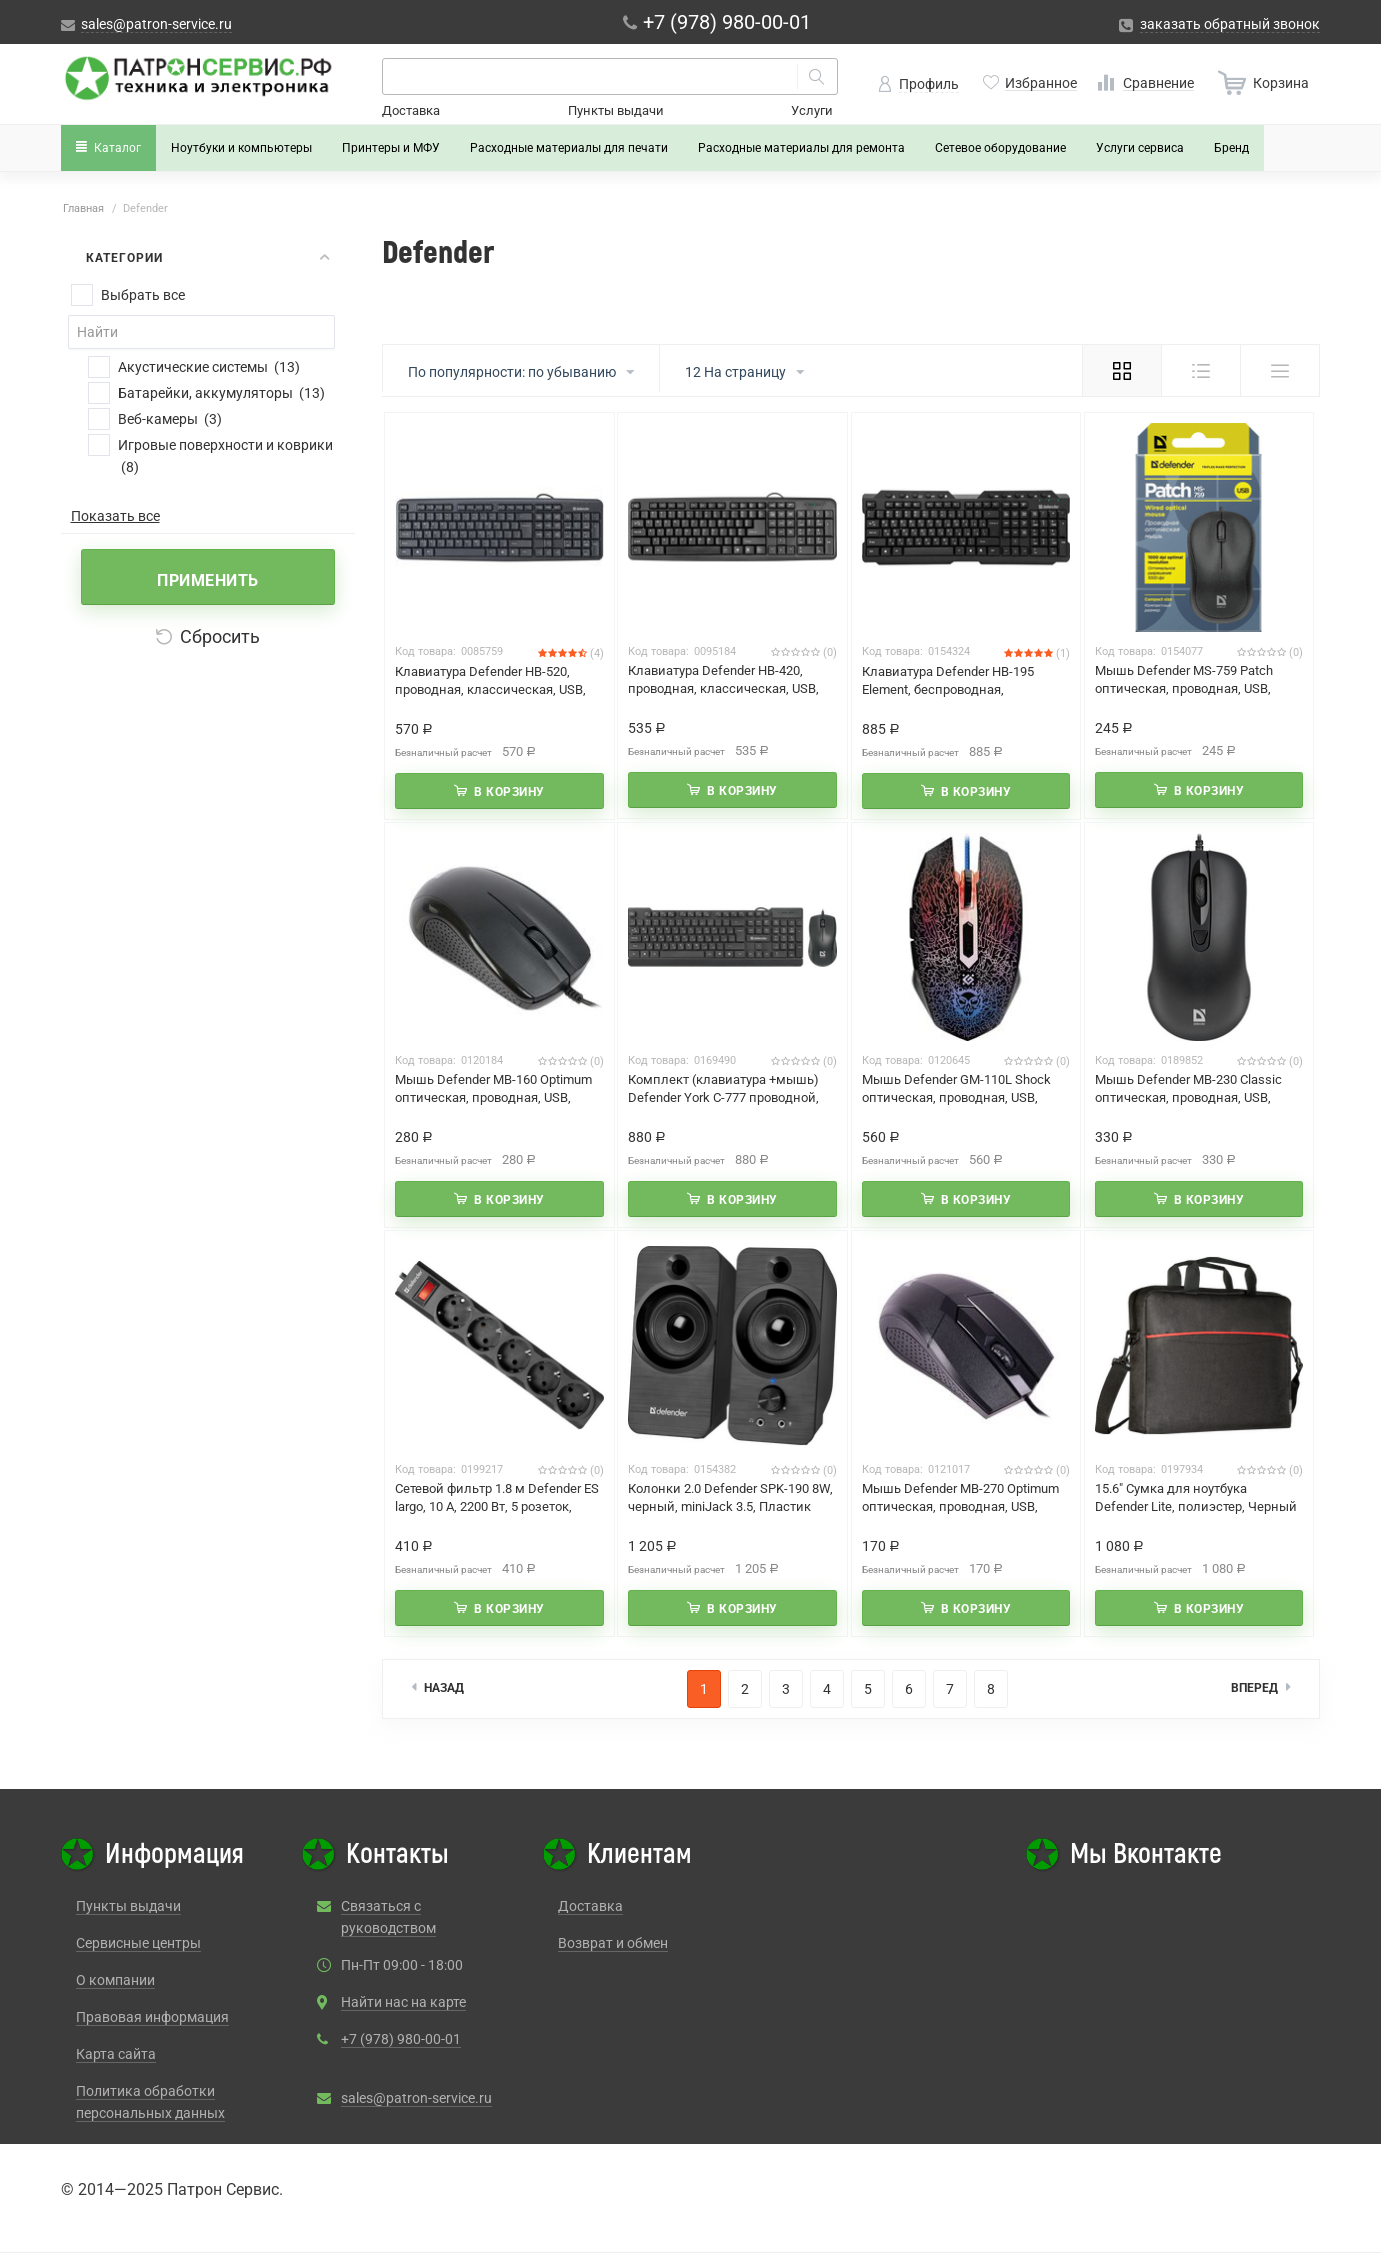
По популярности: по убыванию (521, 373)
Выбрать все (143, 295)
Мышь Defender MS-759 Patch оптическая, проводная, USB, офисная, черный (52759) (1184, 688)
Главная (83, 208)
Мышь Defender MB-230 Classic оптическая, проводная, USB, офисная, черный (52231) (1188, 1097)
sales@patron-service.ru (416, 2098)
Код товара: (425, 651)
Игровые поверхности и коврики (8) (225, 456)
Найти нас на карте (403, 2002)
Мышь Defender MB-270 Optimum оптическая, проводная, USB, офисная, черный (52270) (960, 1506)
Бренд (1231, 148)
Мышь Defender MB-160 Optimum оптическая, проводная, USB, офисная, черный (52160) (493, 1097)
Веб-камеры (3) (170, 419)
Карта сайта (116, 2054)
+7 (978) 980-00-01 (401, 2039)
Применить (208, 580)
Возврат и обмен (613, 1943)
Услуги (812, 110)
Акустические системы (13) (209, 367)
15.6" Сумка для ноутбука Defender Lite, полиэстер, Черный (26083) (1196, 1506)
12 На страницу (744, 373)
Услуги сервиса (1140, 148)
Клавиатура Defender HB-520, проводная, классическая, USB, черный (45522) (490, 689)
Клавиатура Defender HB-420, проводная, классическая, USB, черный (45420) (723, 688)
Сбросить (208, 636)
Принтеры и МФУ (391, 148)
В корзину (509, 792)
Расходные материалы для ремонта (801, 148)
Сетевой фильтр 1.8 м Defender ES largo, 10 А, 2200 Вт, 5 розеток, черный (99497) (497, 1506)
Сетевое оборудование (1000, 148)
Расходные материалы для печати (569, 148)
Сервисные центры (138, 1943)
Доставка (411, 110)
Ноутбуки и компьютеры (241, 148)
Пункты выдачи (616, 110)
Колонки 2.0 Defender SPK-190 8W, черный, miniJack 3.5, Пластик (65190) (730, 1506)
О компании (115, 1980)
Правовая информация (152, 2017)
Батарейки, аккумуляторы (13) (221, 393)
